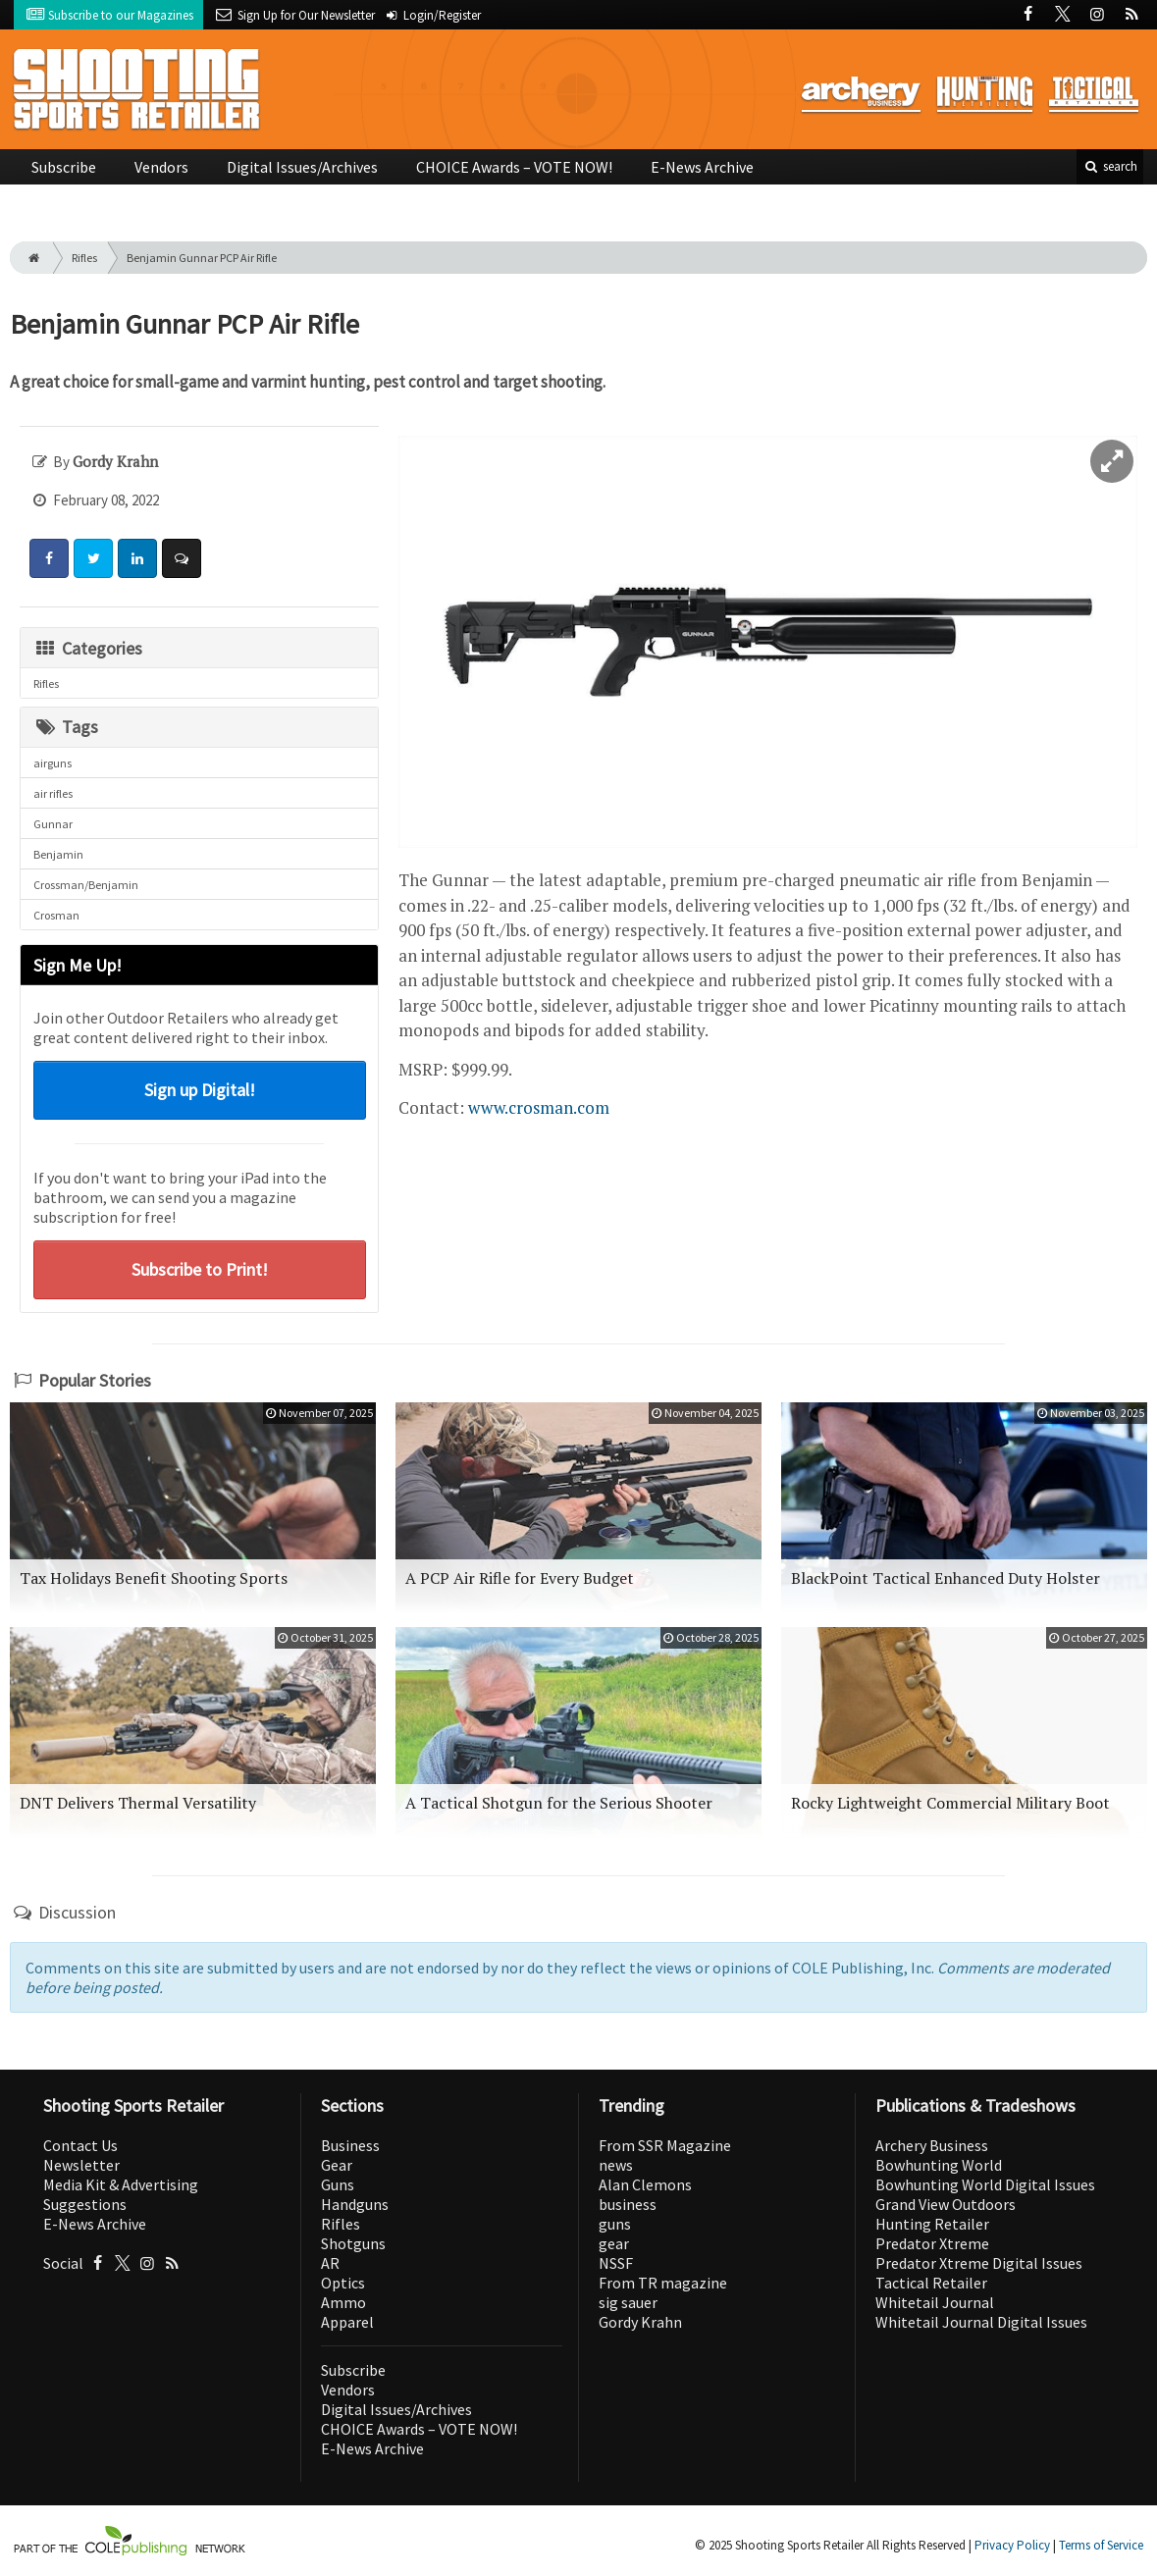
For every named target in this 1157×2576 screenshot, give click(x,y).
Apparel (347, 2322)
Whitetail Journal (934, 2302)
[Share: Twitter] (93, 558)
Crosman (56, 915)
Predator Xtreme (932, 2243)
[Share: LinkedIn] (137, 558)
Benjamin (58, 854)
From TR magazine (663, 2282)
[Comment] (181, 558)
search (1109, 166)
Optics (343, 2282)
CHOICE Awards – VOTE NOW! (514, 167)
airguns (52, 763)
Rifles (84, 257)
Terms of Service (1101, 2545)
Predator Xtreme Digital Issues (978, 2263)
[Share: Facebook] (49, 558)
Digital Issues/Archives (302, 167)
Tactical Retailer (931, 2282)
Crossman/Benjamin (85, 884)
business (628, 2204)
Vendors (161, 167)
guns (615, 2224)
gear (614, 2243)
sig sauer (628, 2302)
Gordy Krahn (640, 2322)
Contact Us (80, 2145)
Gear (336, 2165)
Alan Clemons (645, 2184)
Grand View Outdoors (945, 2204)
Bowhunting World (938, 2165)
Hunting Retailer (932, 2224)
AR (330, 2263)
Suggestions (85, 2204)
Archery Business (931, 2145)
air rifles (53, 793)
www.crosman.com (538, 1107)
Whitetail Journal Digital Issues (981, 2322)
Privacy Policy (1012, 2545)
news (616, 2165)
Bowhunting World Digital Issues (985, 2184)
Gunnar (53, 823)
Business (350, 2145)
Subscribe (63, 167)
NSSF (616, 2263)
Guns (337, 2184)
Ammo (343, 2302)
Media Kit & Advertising (120, 2184)
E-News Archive (702, 167)
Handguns (355, 2204)
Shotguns (353, 2243)
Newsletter (81, 2165)
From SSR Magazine (665, 2145)
